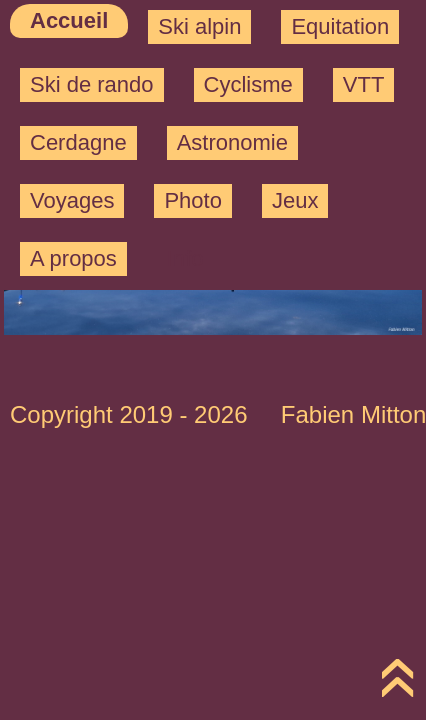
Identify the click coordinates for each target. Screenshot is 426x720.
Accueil (69, 20)
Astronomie (232, 142)
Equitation (340, 26)
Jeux (295, 200)
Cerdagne (78, 142)
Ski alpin (199, 26)
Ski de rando (92, 84)
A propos (73, 258)
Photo (193, 200)
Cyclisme (248, 84)
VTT (364, 84)
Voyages (72, 200)
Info (185, 258)
